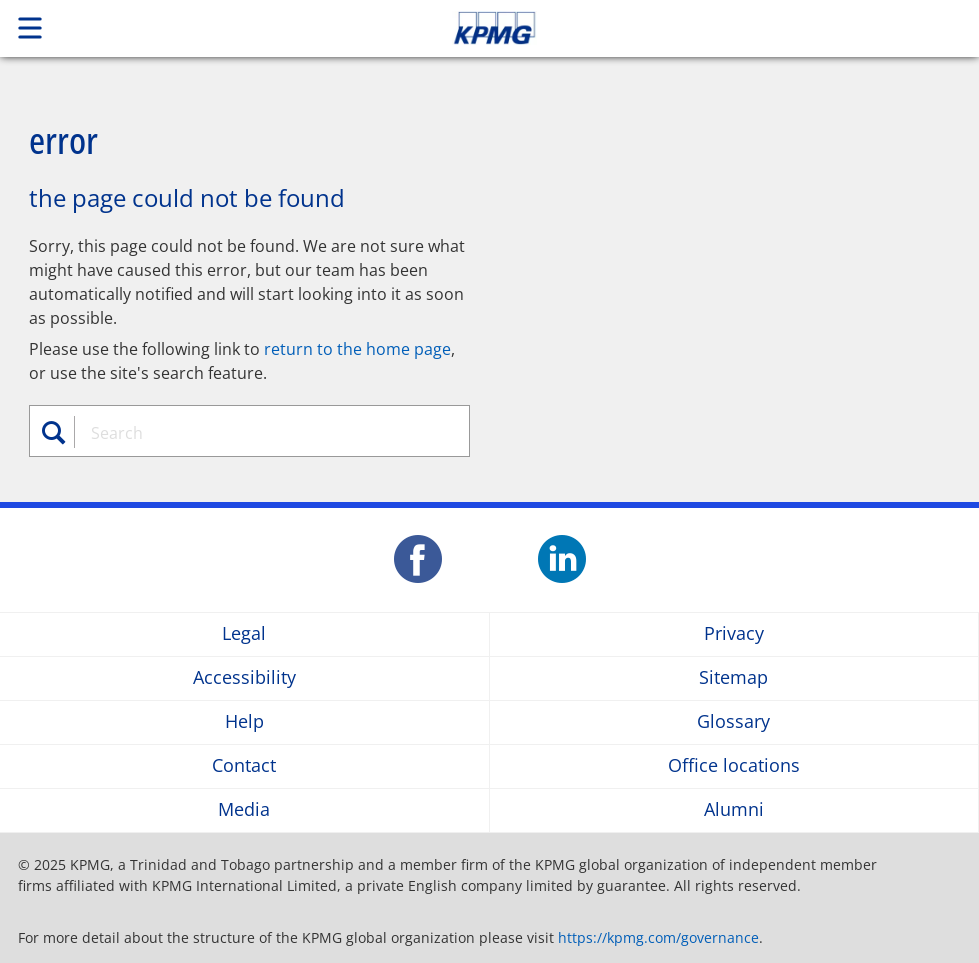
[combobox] (261, 433)
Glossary (733, 722)
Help (244, 722)
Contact (244, 766)
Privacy (734, 634)
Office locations (734, 766)
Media (244, 810)
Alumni (734, 810)
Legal (244, 634)
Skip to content (687, 28)
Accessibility (244, 678)
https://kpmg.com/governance (658, 937)
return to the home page (357, 349)
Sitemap (733, 678)
